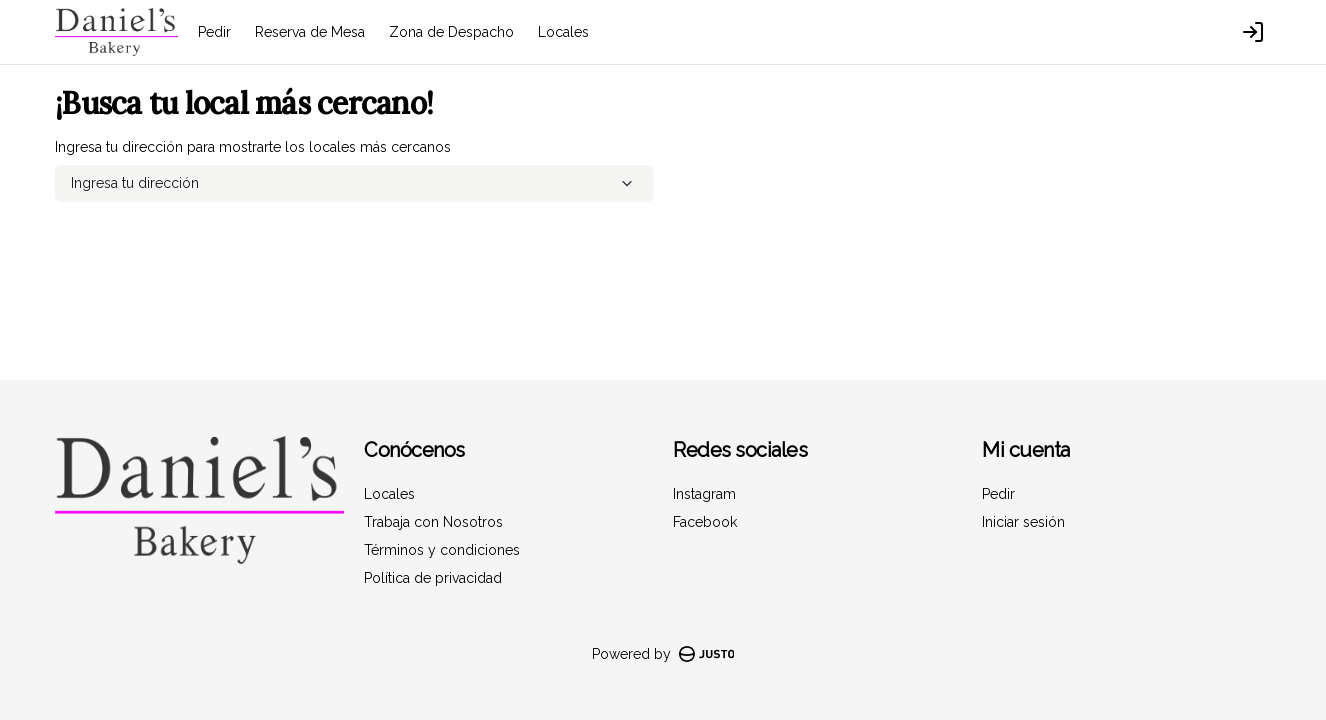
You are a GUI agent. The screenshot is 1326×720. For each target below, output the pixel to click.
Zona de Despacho (451, 32)
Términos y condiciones (442, 550)
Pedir (214, 32)
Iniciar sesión (1023, 522)
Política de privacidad (433, 578)
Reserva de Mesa (310, 32)
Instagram (704, 494)
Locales (563, 32)
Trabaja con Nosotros (433, 522)
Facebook (705, 522)
